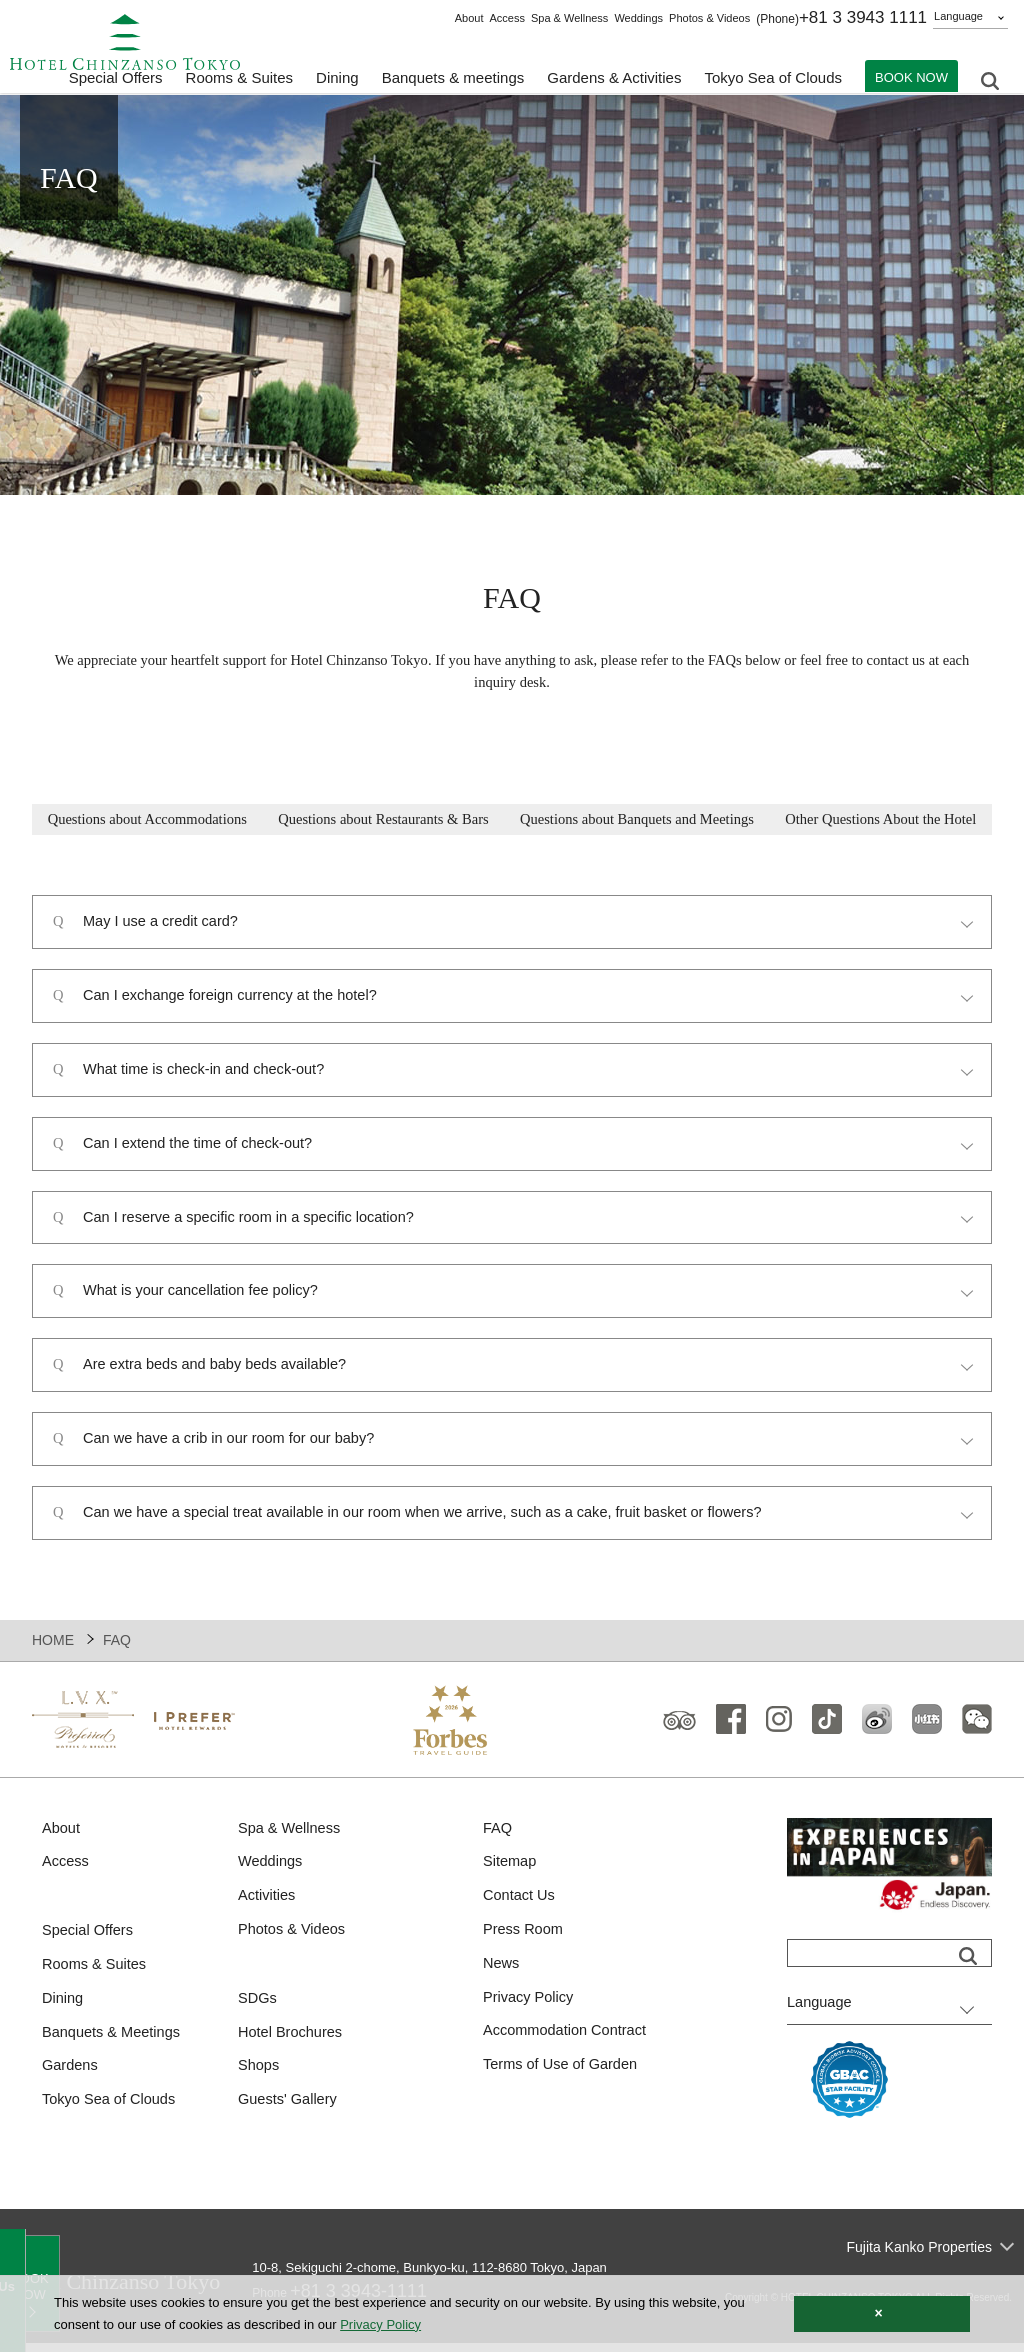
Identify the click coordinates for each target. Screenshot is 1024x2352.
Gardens (71, 2078)
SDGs (258, 2009)
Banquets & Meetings (113, 2044)
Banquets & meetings (453, 80)
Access (506, 18)
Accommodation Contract (567, 2043)
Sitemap (510, 1871)
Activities (267, 1905)
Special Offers (116, 80)
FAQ (498, 1836)
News (502, 1974)
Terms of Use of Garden (562, 2078)
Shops (259, 2078)
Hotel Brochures (292, 2044)
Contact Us (520, 1905)
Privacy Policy (529, 2009)
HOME (53, 1648)
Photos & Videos (709, 18)
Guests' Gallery (289, 2113)
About (469, 18)
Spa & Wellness (569, 18)
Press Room (524, 1940)
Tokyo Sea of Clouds (773, 80)
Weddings (638, 18)
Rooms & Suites (96, 1975)
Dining (63, 2009)
